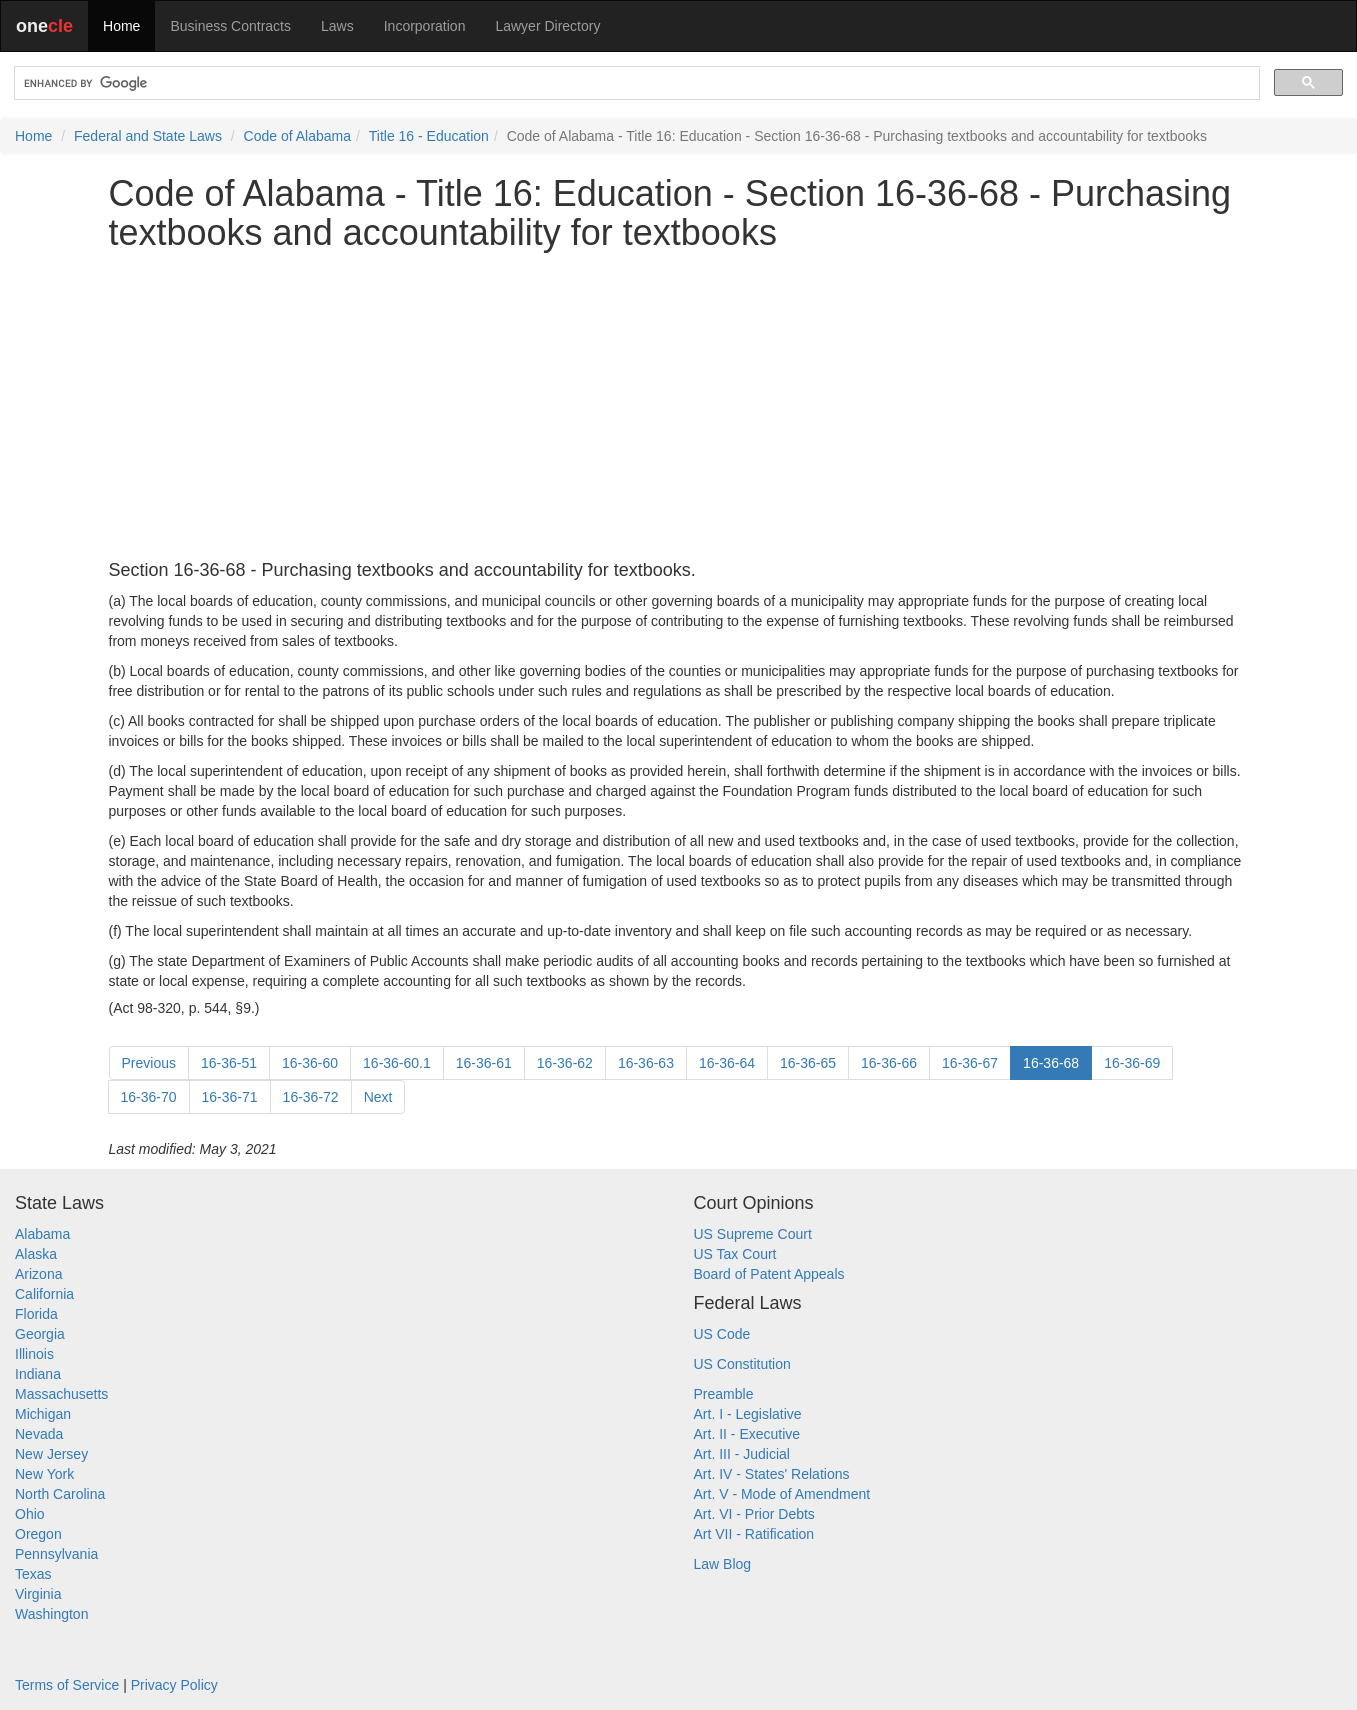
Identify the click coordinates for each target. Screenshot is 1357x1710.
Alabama (42, 1234)
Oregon (38, 1534)
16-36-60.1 (397, 1063)
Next (378, 1097)
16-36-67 (970, 1063)
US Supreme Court (753, 1234)
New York (44, 1474)
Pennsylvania (56, 1554)
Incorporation (425, 26)
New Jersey (51, 1454)
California (44, 1294)
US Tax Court (735, 1254)
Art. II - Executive (747, 1434)
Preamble (724, 1394)
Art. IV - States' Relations (772, 1474)
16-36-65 (808, 1063)
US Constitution (742, 1364)
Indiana (38, 1374)
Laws (337, 26)
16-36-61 (484, 1063)
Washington (51, 1614)
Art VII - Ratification (754, 1534)
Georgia (40, 1334)
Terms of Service (67, 1685)
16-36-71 (230, 1097)
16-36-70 (149, 1097)
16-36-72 (311, 1097)
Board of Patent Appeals (769, 1274)
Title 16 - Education (429, 136)
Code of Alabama (297, 136)
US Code (722, 1334)
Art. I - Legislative (748, 1414)
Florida (36, 1314)
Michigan (43, 1414)
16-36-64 (727, 1063)
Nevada (39, 1434)
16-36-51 (229, 1063)
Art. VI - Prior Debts (754, 1514)
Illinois (34, 1354)
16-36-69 (1132, 1063)
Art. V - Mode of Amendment (782, 1494)
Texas (33, 1574)
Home (121, 26)
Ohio (30, 1514)
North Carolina (60, 1494)
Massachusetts (61, 1394)
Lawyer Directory (547, 26)
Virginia (38, 1594)
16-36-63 (646, 1063)
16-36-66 (889, 1063)
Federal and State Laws (148, 136)
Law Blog (723, 1564)
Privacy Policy (174, 1685)
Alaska (36, 1254)
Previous (149, 1063)
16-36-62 (565, 1063)
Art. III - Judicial (742, 1454)
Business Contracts (230, 26)
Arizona (38, 1274)
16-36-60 (310, 1063)
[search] (635, 83)
